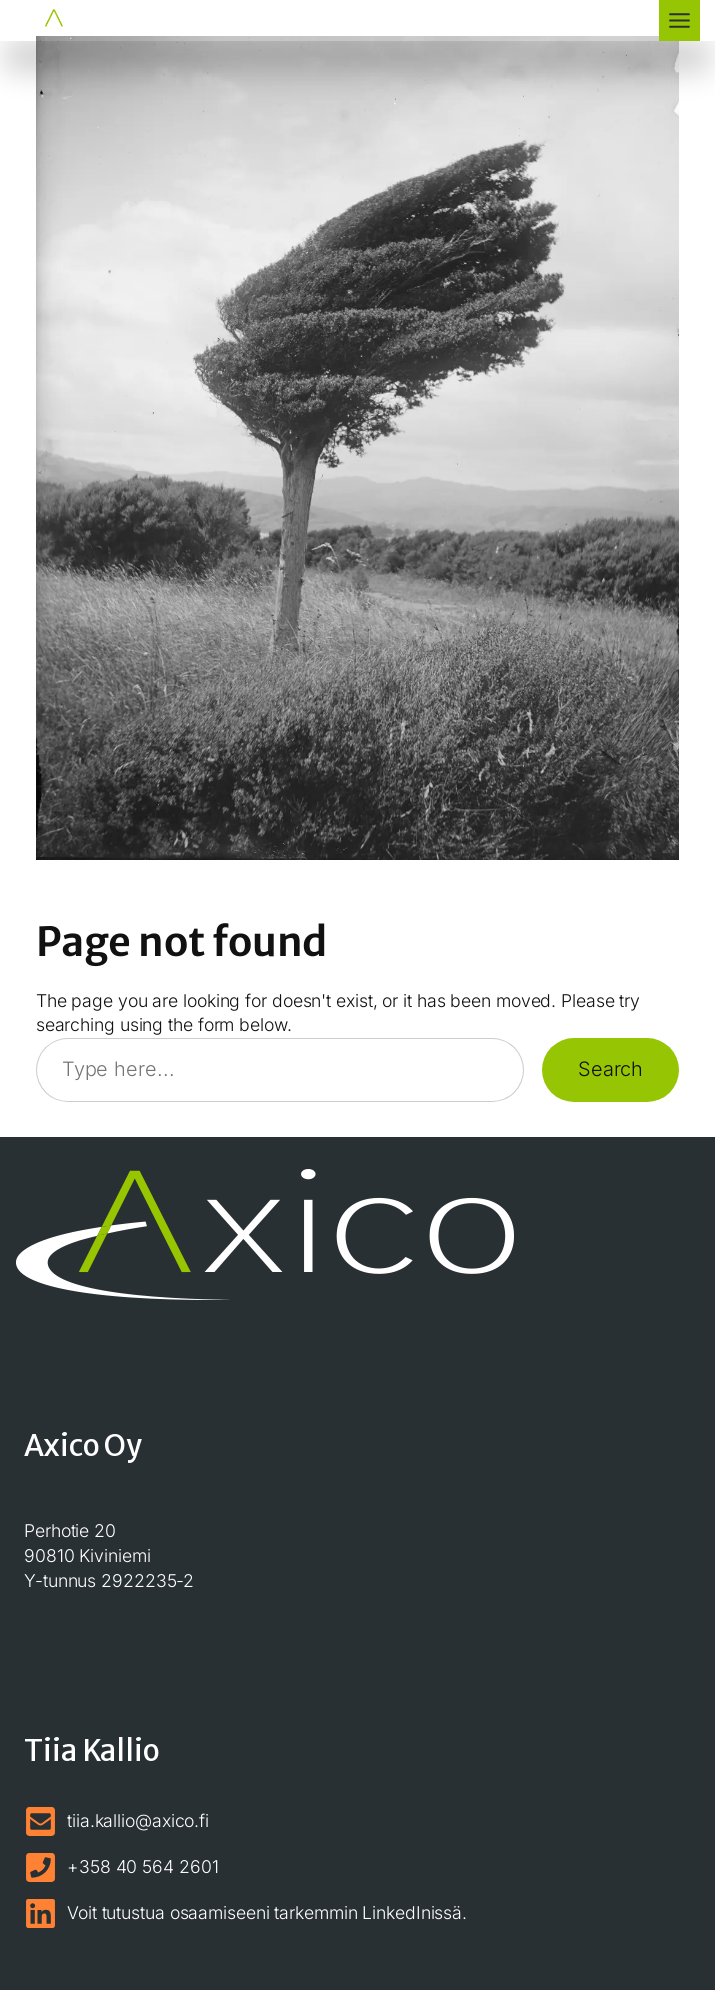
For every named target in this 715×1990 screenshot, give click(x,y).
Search (610, 1069)
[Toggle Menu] (679, 20)
